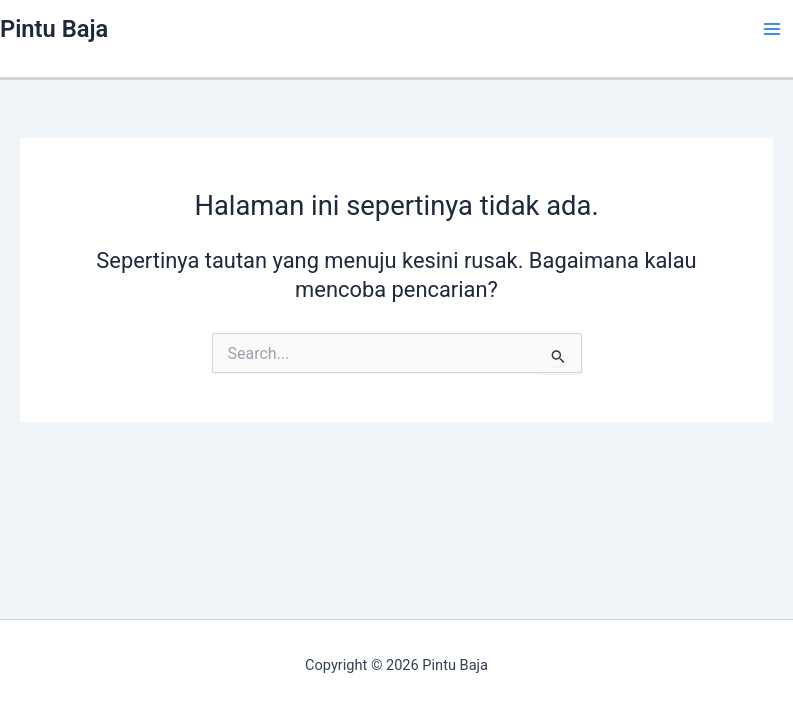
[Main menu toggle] (772, 29)
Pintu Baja (54, 29)
